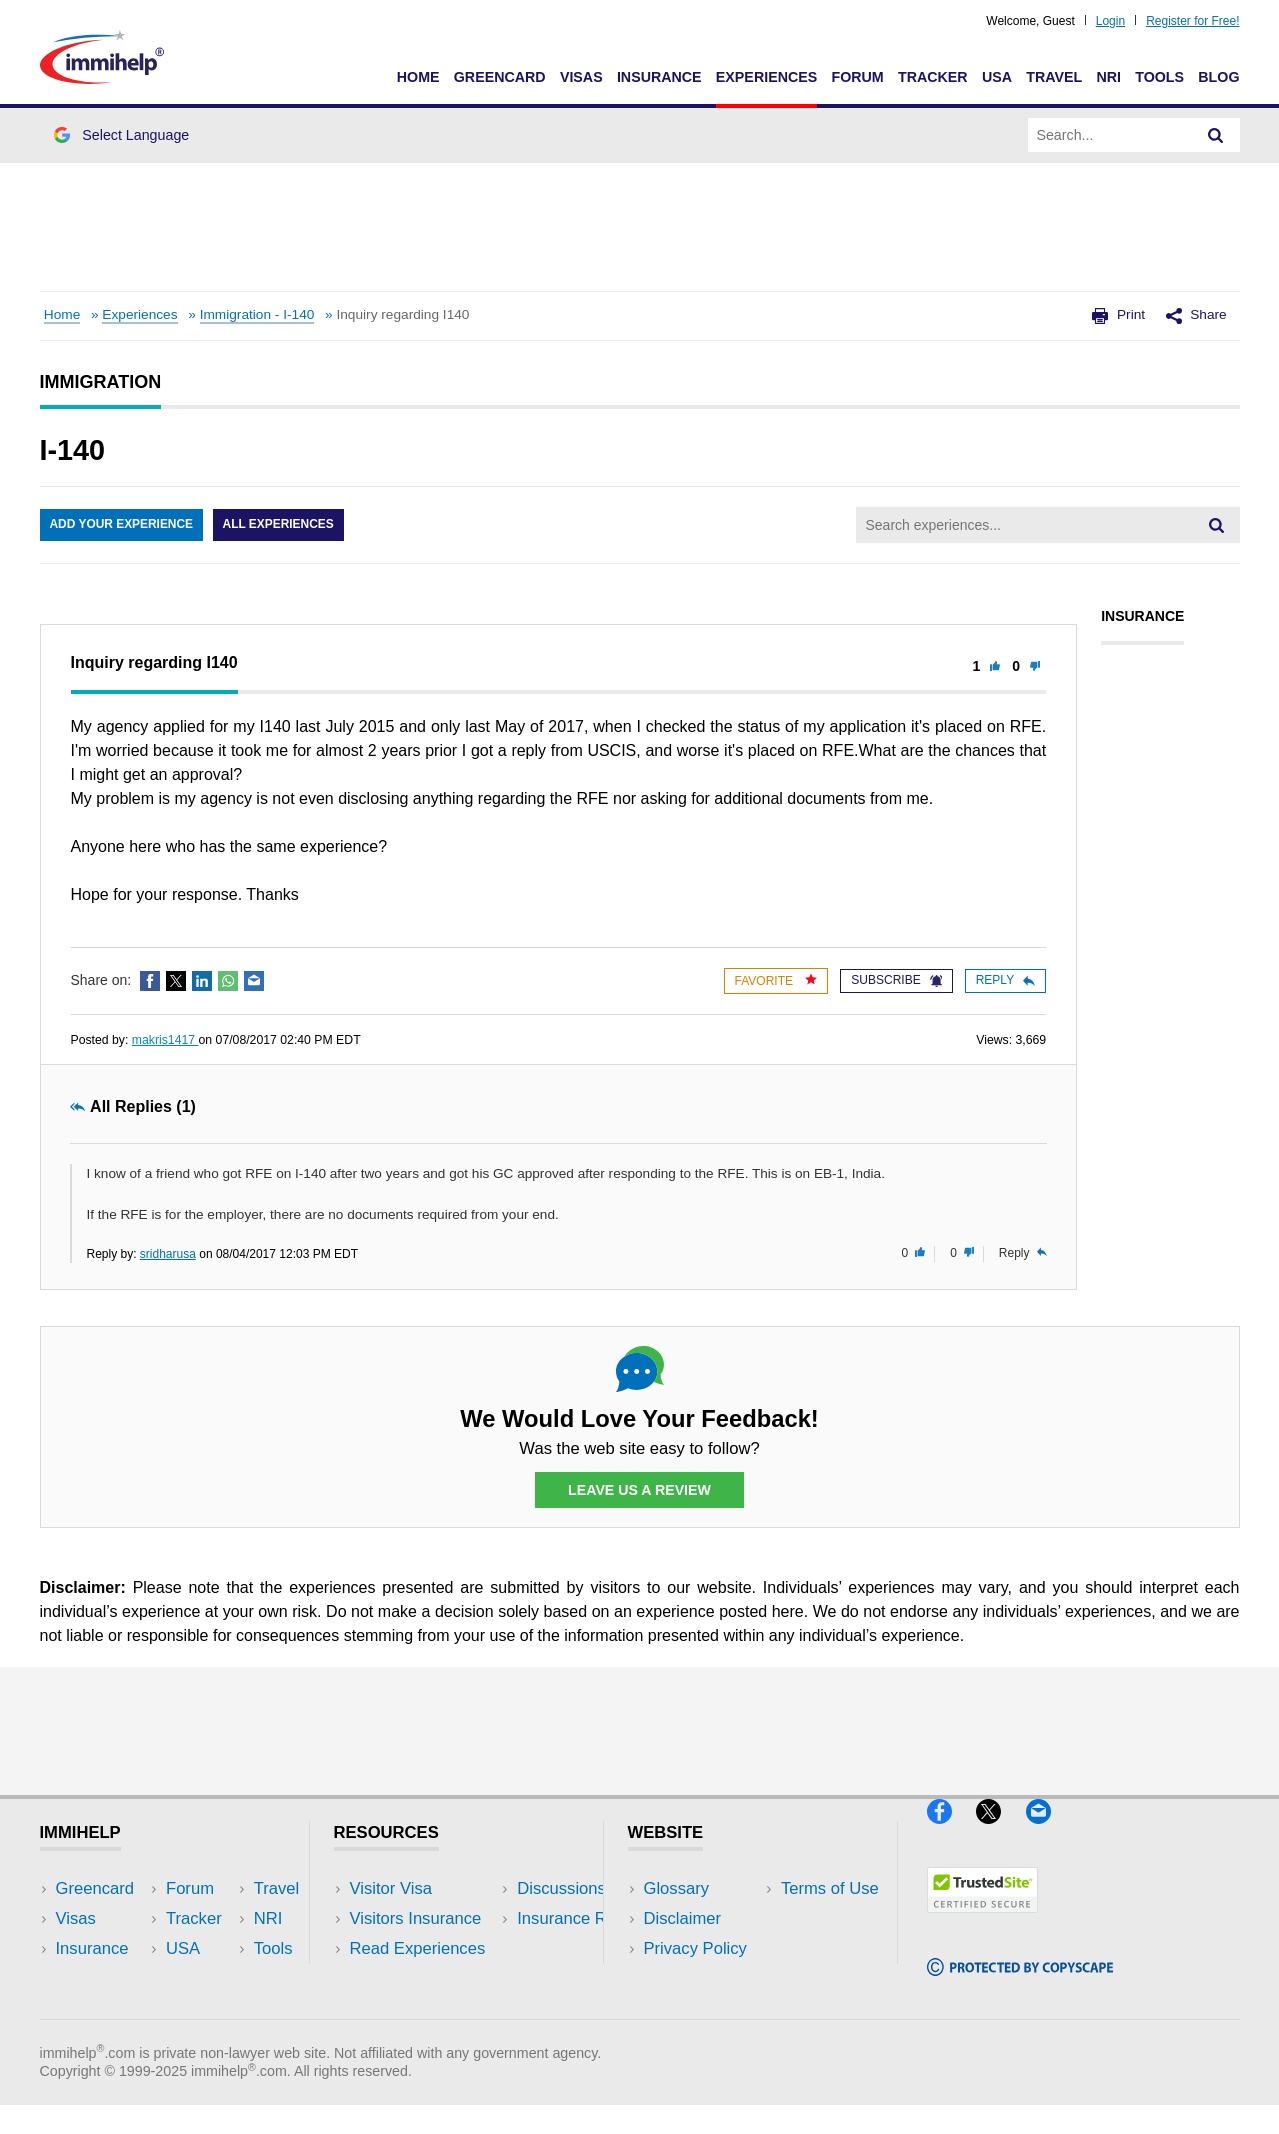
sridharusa (168, 1254)
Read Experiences (418, 1949)
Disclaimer (683, 1918)
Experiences (766, 77)
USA (997, 77)
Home (418, 77)
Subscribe (896, 980)
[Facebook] (951, 1831)
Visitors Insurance (416, 1918)
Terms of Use (693, 1979)
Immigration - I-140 (257, 314)
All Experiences (280, 525)
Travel (1054, 77)
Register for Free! (1192, 21)
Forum (857, 77)
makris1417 (165, 1040)
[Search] (1216, 135)
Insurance (659, 77)
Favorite (776, 980)
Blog (1218, 77)
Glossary (677, 1888)
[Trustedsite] (982, 1921)
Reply (1005, 980)
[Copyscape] (1020, 1984)
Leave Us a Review (640, 1490)
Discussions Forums (425, 1979)
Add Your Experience (122, 525)
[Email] (1048, 1831)
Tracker (933, 77)
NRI (1108, 77)
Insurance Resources (428, 2009)
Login (1110, 21)
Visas (581, 77)
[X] (1000, 1831)
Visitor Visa (391, 1888)
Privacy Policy (695, 1949)
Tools (1159, 77)
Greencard (500, 77)
